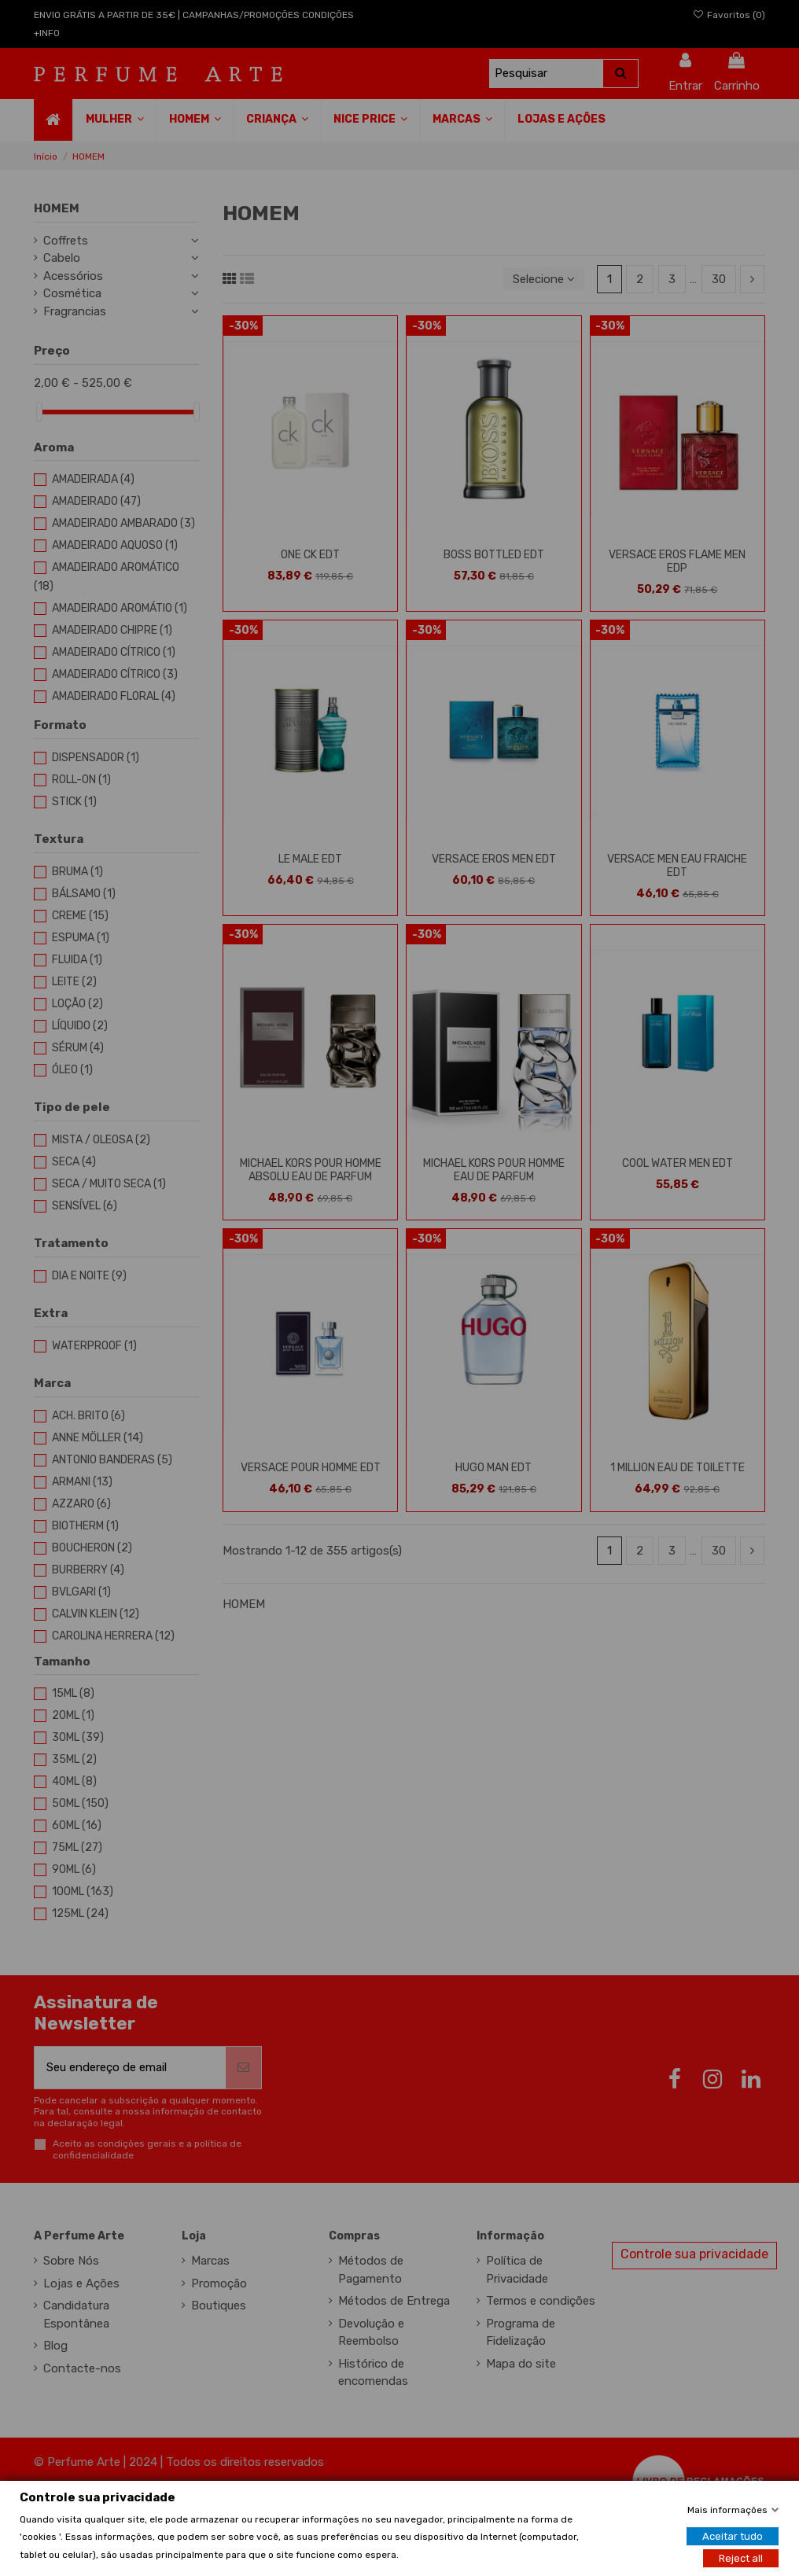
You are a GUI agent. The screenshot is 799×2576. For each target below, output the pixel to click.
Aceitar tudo (732, 2535)
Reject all (741, 2557)
